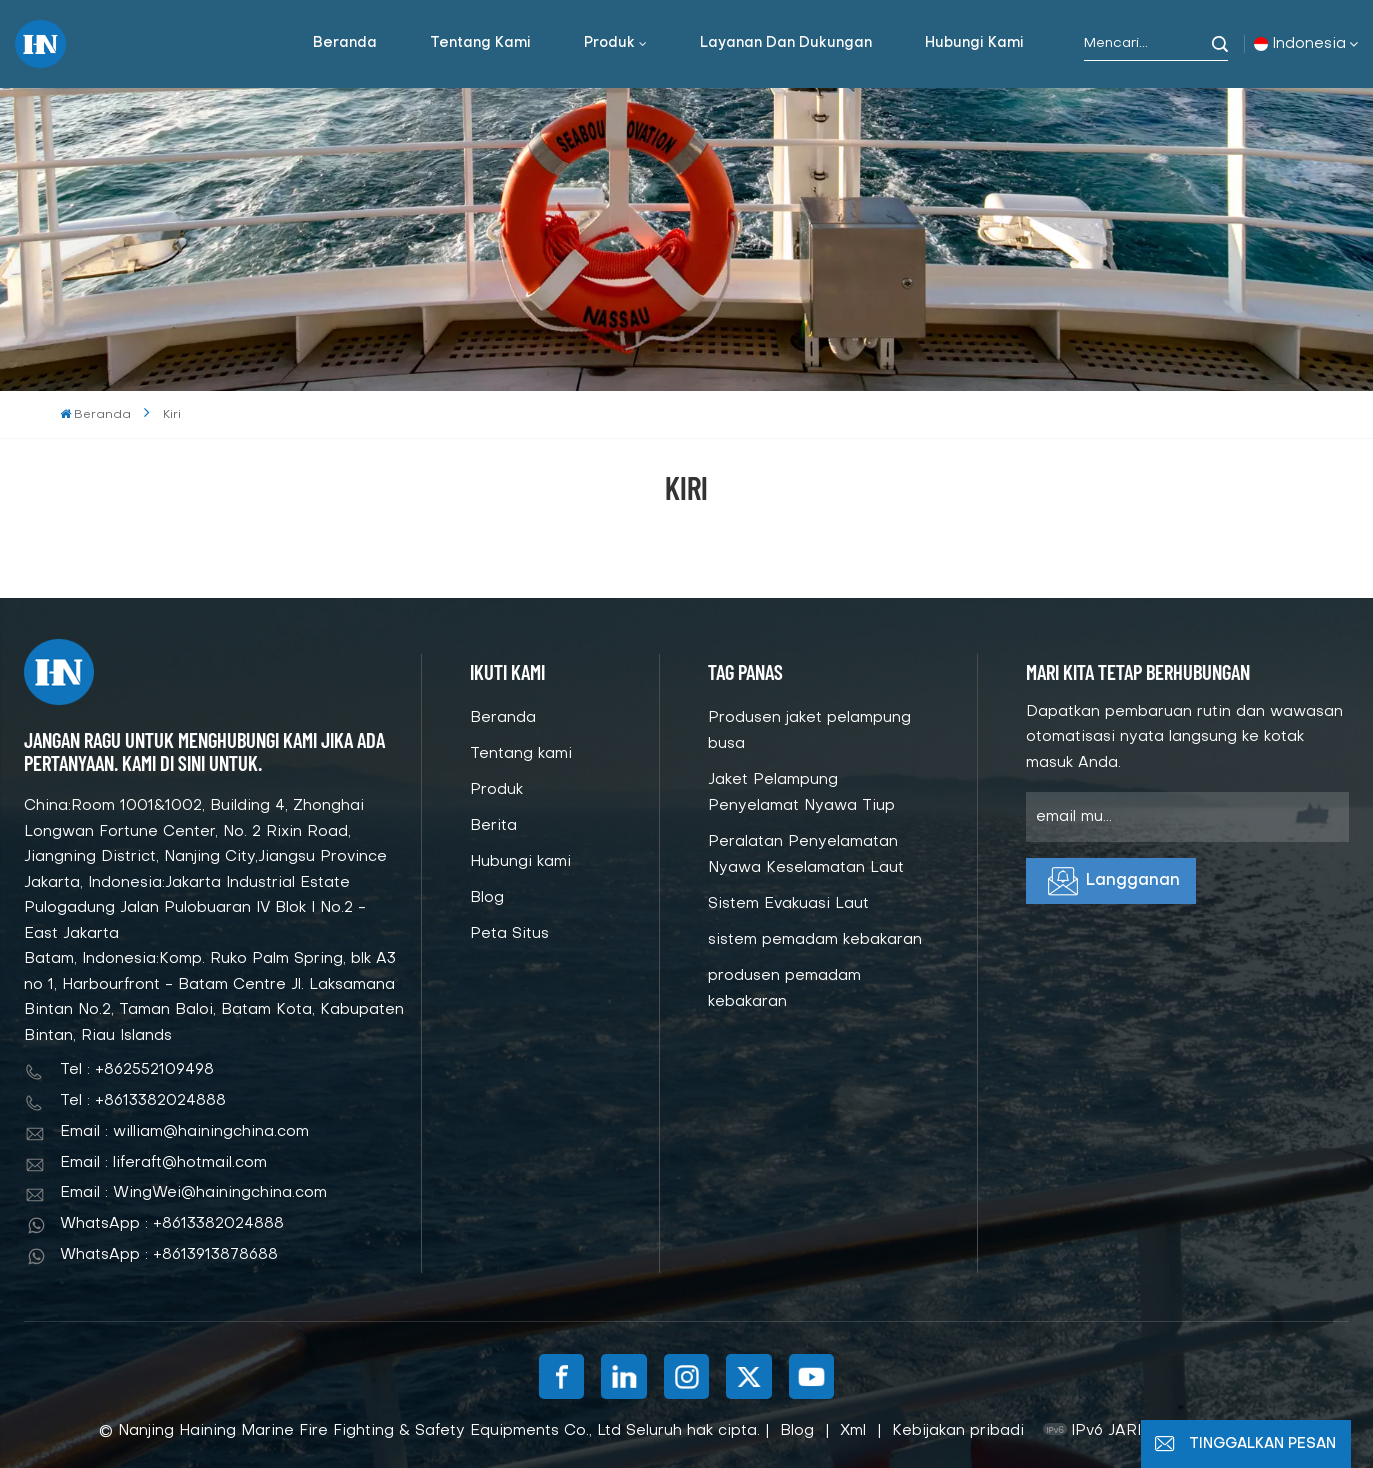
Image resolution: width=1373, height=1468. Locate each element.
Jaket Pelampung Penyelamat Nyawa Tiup (801, 793)
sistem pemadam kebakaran (815, 940)
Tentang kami (480, 43)
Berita (493, 826)
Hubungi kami (974, 43)
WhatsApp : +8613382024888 (172, 1224)
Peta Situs (509, 934)
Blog (487, 898)
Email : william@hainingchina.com (184, 1132)
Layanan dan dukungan (786, 43)
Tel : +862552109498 (137, 1070)
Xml (853, 1431)
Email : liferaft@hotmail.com (163, 1163)
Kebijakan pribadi (958, 1431)
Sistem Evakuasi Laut (788, 904)
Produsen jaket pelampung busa (809, 731)
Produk (609, 43)
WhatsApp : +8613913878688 (169, 1255)
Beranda (345, 43)
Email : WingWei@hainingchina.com (193, 1193)
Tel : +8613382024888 (143, 1101)
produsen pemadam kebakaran (784, 989)
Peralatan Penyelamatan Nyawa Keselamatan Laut (806, 855)
